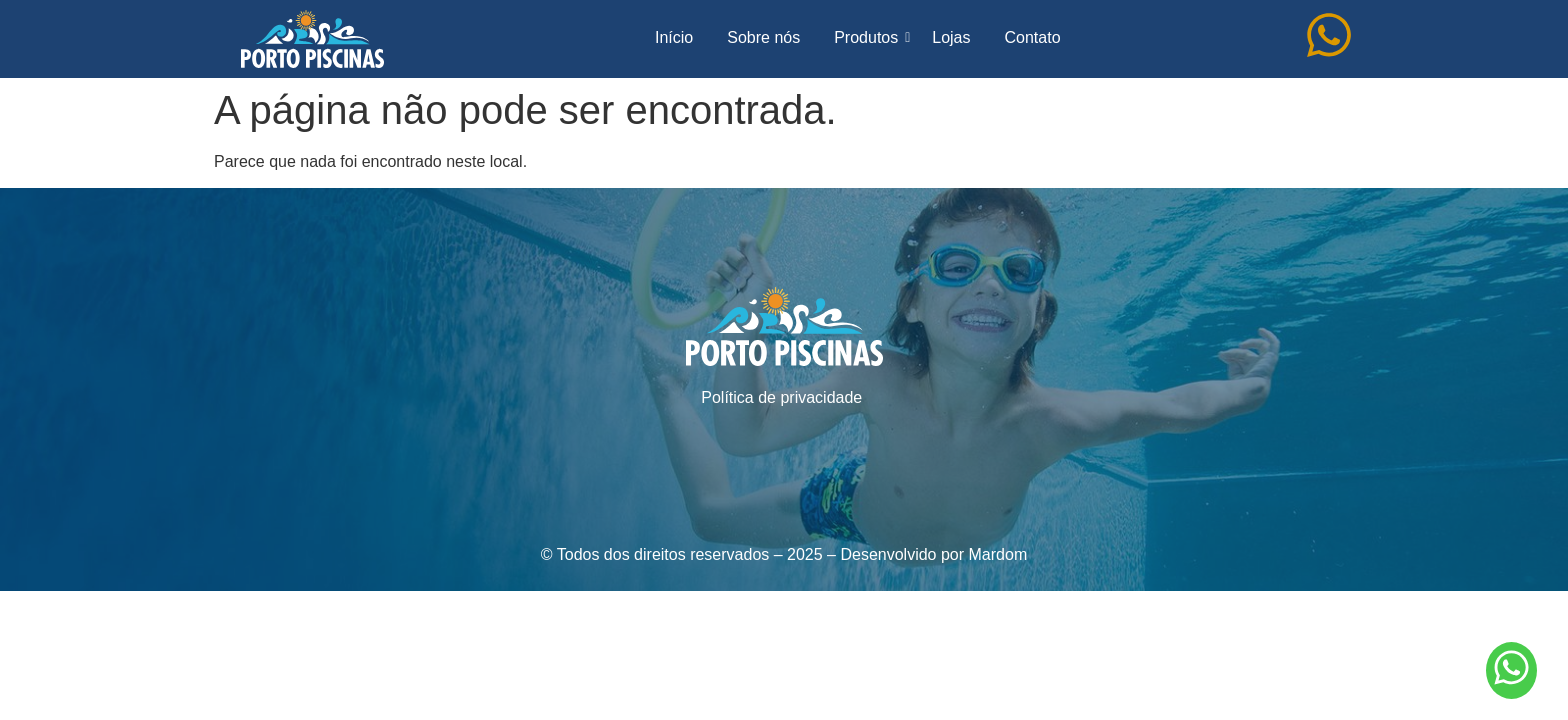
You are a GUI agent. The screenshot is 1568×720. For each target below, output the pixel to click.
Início (674, 37)
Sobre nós (763, 37)
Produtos (869, 37)
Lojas (951, 37)
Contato (1032, 37)
